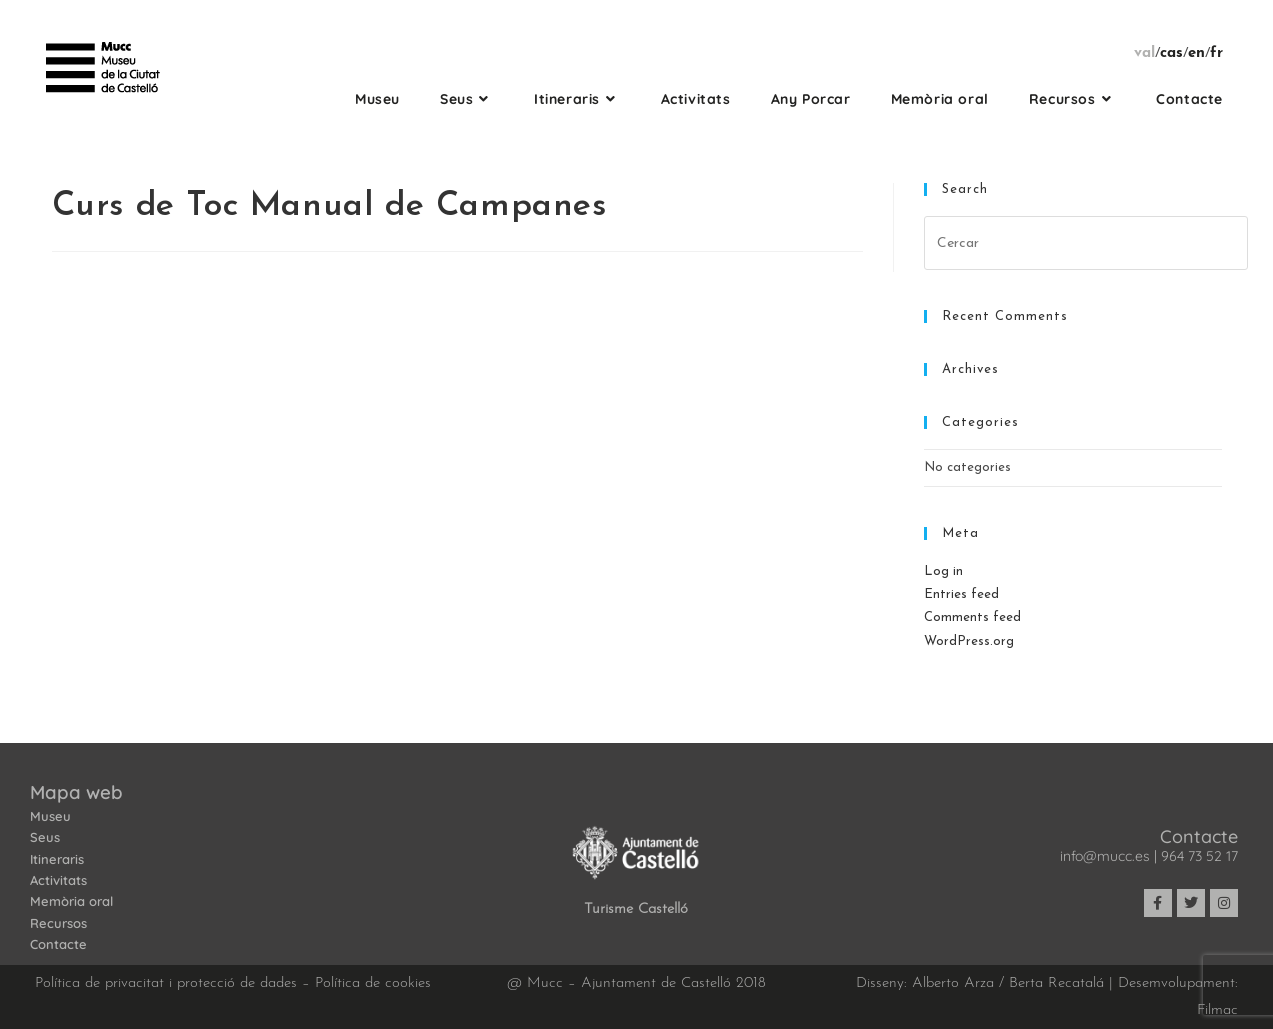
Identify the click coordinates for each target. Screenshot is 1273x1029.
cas (1171, 53)
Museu (50, 816)
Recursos (58, 923)
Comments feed (972, 617)
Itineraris (57, 859)
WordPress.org (969, 641)
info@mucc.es (1105, 856)
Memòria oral (71, 901)
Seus (45, 837)
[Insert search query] (1086, 243)
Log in (943, 571)
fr (1216, 53)
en (1196, 53)
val (1144, 53)
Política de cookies (373, 983)
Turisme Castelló (636, 909)
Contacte (58, 944)
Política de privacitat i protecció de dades (166, 983)
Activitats (58, 880)
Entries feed (961, 594)
